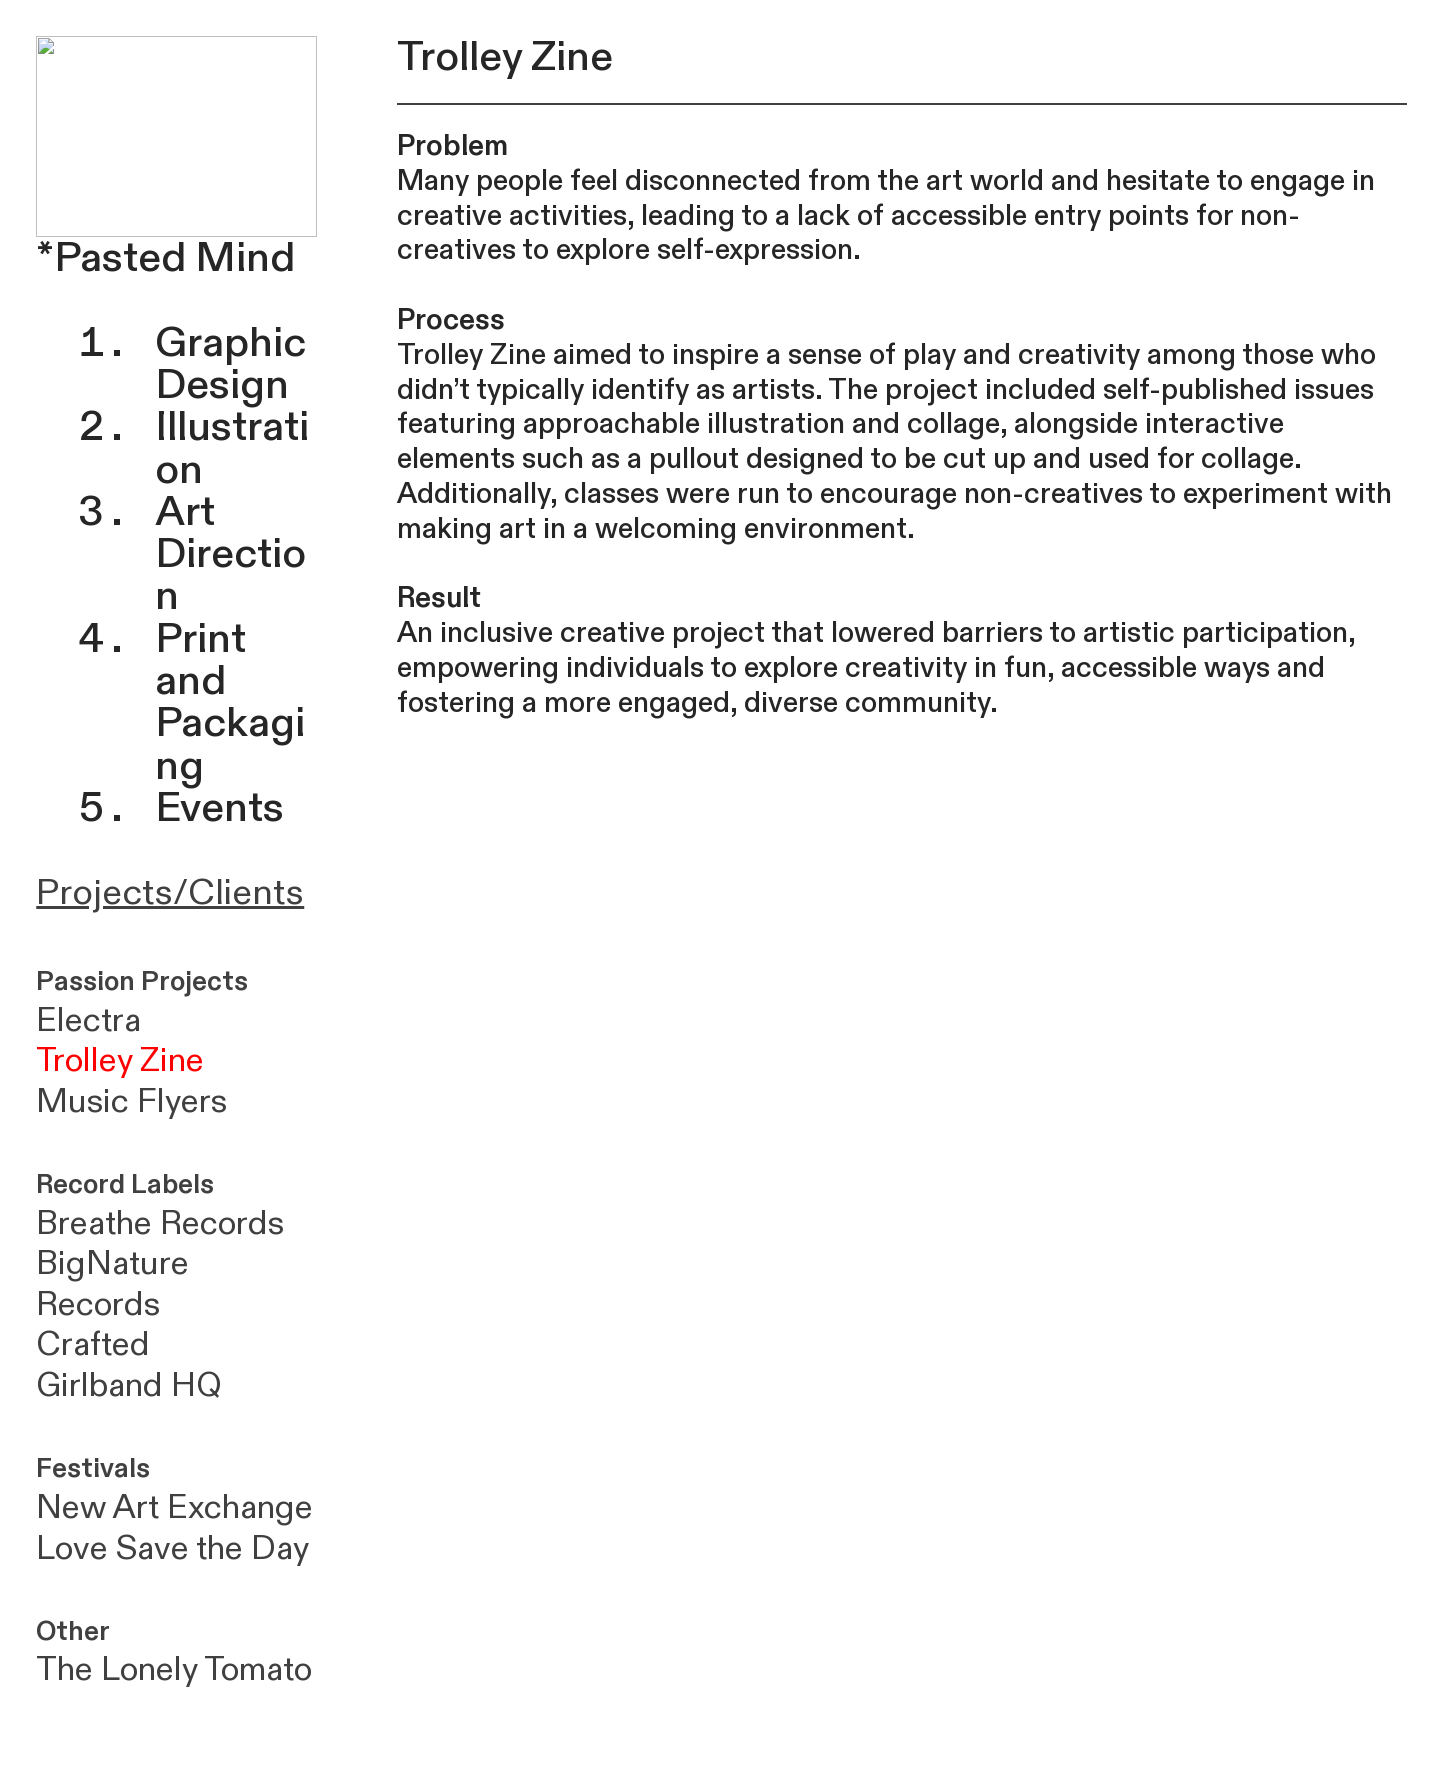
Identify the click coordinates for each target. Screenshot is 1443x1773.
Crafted (97, 1344)
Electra (88, 1020)
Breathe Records (160, 1223)
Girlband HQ (129, 1385)
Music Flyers (131, 1101)
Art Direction (230, 554)
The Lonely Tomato (174, 1669)
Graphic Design (230, 364)
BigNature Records (112, 1284)
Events (219, 808)
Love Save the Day (172, 1548)
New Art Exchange (174, 1507)
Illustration (232, 448)
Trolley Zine (120, 1060)
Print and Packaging (230, 702)
